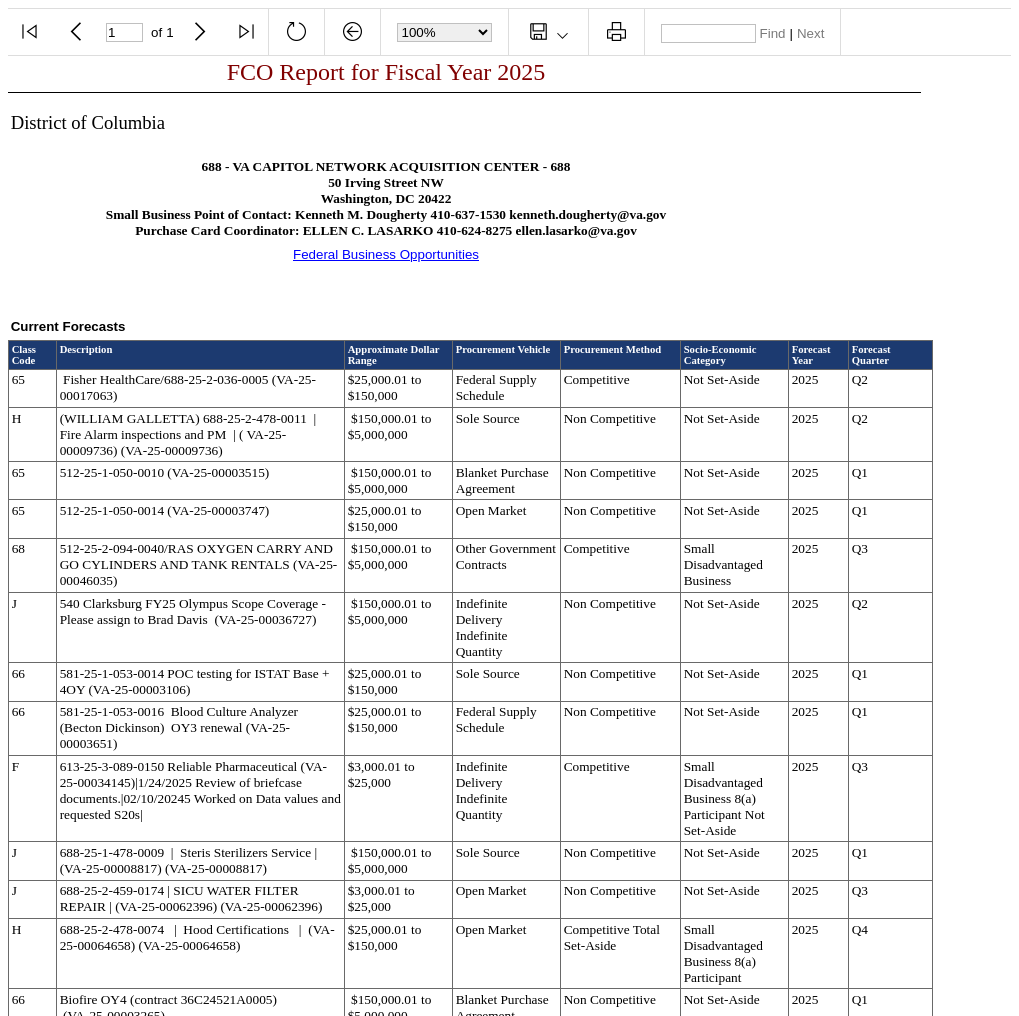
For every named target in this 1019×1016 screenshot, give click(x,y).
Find (773, 33)
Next (810, 33)
